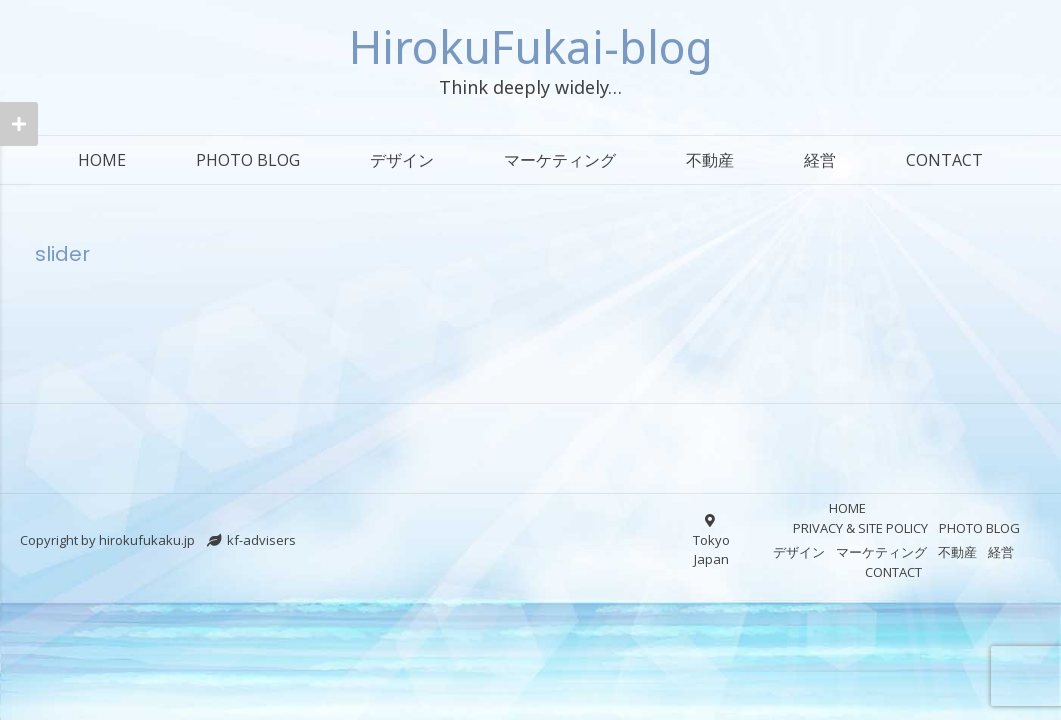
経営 (820, 160)
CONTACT (944, 160)
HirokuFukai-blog (531, 46)
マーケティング (560, 160)
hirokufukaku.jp (147, 540)
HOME (102, 160)
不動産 (710, 160)
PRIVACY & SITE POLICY (860, 528)
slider (62, 254)
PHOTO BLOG (248, 160)
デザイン (402, 160)
